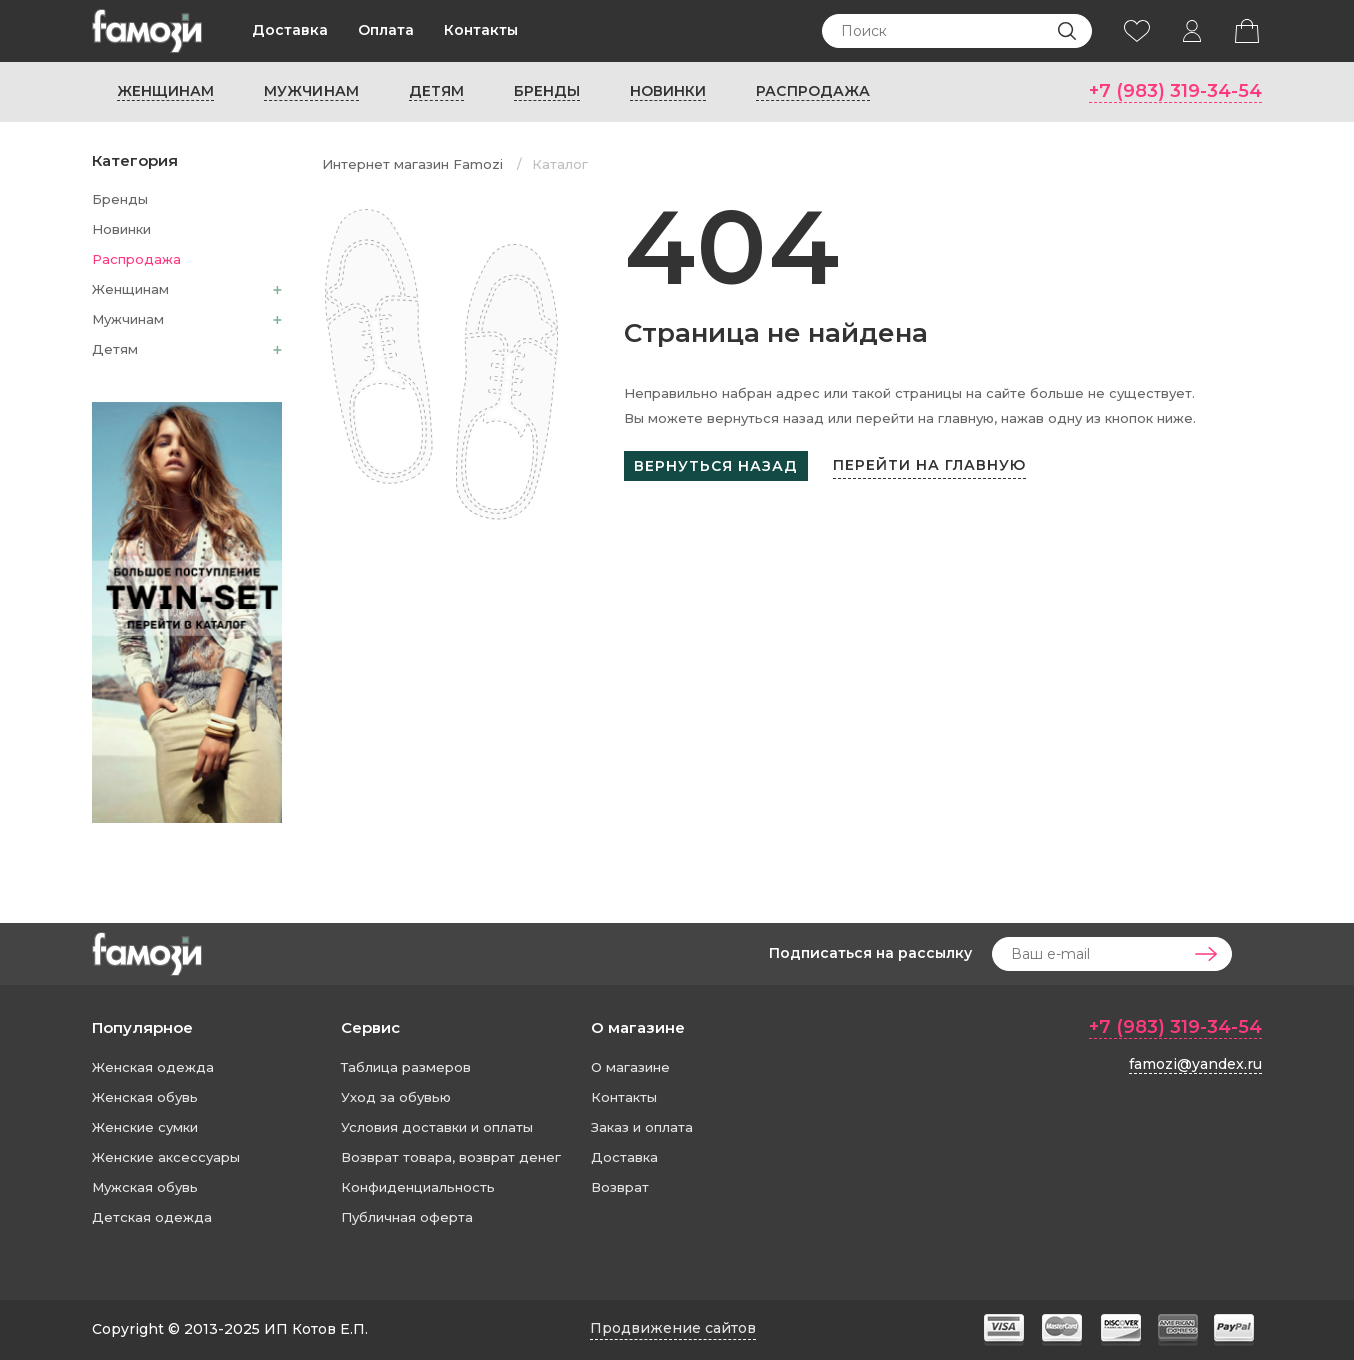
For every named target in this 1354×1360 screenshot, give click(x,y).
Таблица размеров (406, 1067)
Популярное (142, 1027)
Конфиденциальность (418, 1187)
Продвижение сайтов (673, 1328)
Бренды (547, 91)
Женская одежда (153, 1067)
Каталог (560, 164)
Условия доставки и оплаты (437, 1127)
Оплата (386, 30)
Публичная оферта (407, 1217)
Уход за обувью (396, 1097)
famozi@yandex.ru (1195, 1064)
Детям (436, 91)
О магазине (638, 1027)
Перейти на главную (929, 465)
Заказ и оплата (642, 1127)
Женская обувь (145, 1097)
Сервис (370, 1027)
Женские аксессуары (166, 1157)
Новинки (668, 91)
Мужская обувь (145, 1187)
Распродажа (812, 91)
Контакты (481, 30)
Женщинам (165, 91)
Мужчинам (311, 91)
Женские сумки (145, 1127)
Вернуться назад (716, 466)
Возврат (620, 1187)
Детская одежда (152, 1217)
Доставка (290, 30)
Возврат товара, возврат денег (451, 1157)
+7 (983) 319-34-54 (1175, 91)
